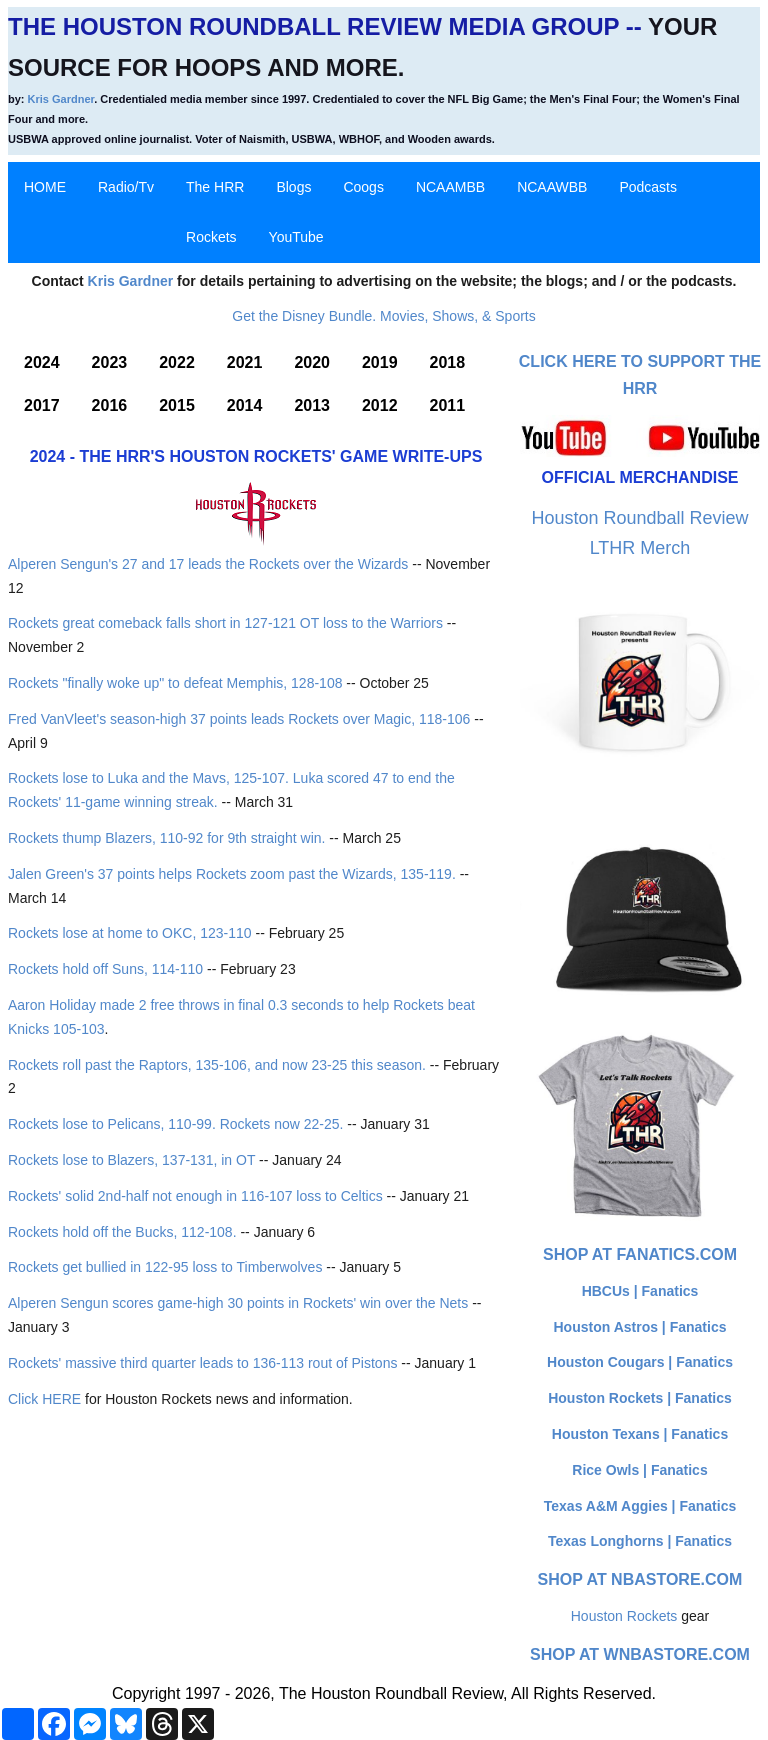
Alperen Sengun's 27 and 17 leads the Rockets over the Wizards (208, 564)
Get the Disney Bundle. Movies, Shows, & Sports (383, 316)
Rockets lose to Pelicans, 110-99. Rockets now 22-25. (175, 1124)
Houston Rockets (624, 1616)
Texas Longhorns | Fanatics (640, 1541)
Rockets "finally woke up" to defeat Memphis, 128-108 (175, 683)
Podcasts (648, 187)
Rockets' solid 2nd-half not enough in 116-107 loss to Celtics (195, 1196)
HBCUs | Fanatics (640, 1291)
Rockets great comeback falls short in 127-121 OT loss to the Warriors (225, 623)
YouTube (296, 237)
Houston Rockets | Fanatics (640, 1398)
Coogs (363, 187)
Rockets (211, 237)
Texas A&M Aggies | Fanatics (640, 1506)
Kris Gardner (61, 99)
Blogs (293, 187)
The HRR (215, 187)
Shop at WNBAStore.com (640, 1654)
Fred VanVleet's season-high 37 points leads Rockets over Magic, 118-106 (239, 719)
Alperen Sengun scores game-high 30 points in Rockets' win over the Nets (238, 1303)
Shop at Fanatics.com (640, 1254)
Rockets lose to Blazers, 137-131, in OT (131, 1160)
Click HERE (44, 1399)
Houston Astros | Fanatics (640, 1327)
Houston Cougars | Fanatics (640, 1362)
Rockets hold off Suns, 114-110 (105, 969)
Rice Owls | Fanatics (639, 1470)
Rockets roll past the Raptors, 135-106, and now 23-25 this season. (217, 1065)
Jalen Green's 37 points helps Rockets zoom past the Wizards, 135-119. (232, 874)
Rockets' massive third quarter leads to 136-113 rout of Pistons (202, 1363)
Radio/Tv (126, 187)
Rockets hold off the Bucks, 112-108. (122, 1232)
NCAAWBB (552, 187)
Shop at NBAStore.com (640, 1579)
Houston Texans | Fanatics (640, 1434)
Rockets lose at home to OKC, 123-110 (130, 933)
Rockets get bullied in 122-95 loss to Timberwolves (165, 1267)
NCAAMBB (450, 187)
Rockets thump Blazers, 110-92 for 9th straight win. (166, 838)
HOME (45, 187)
